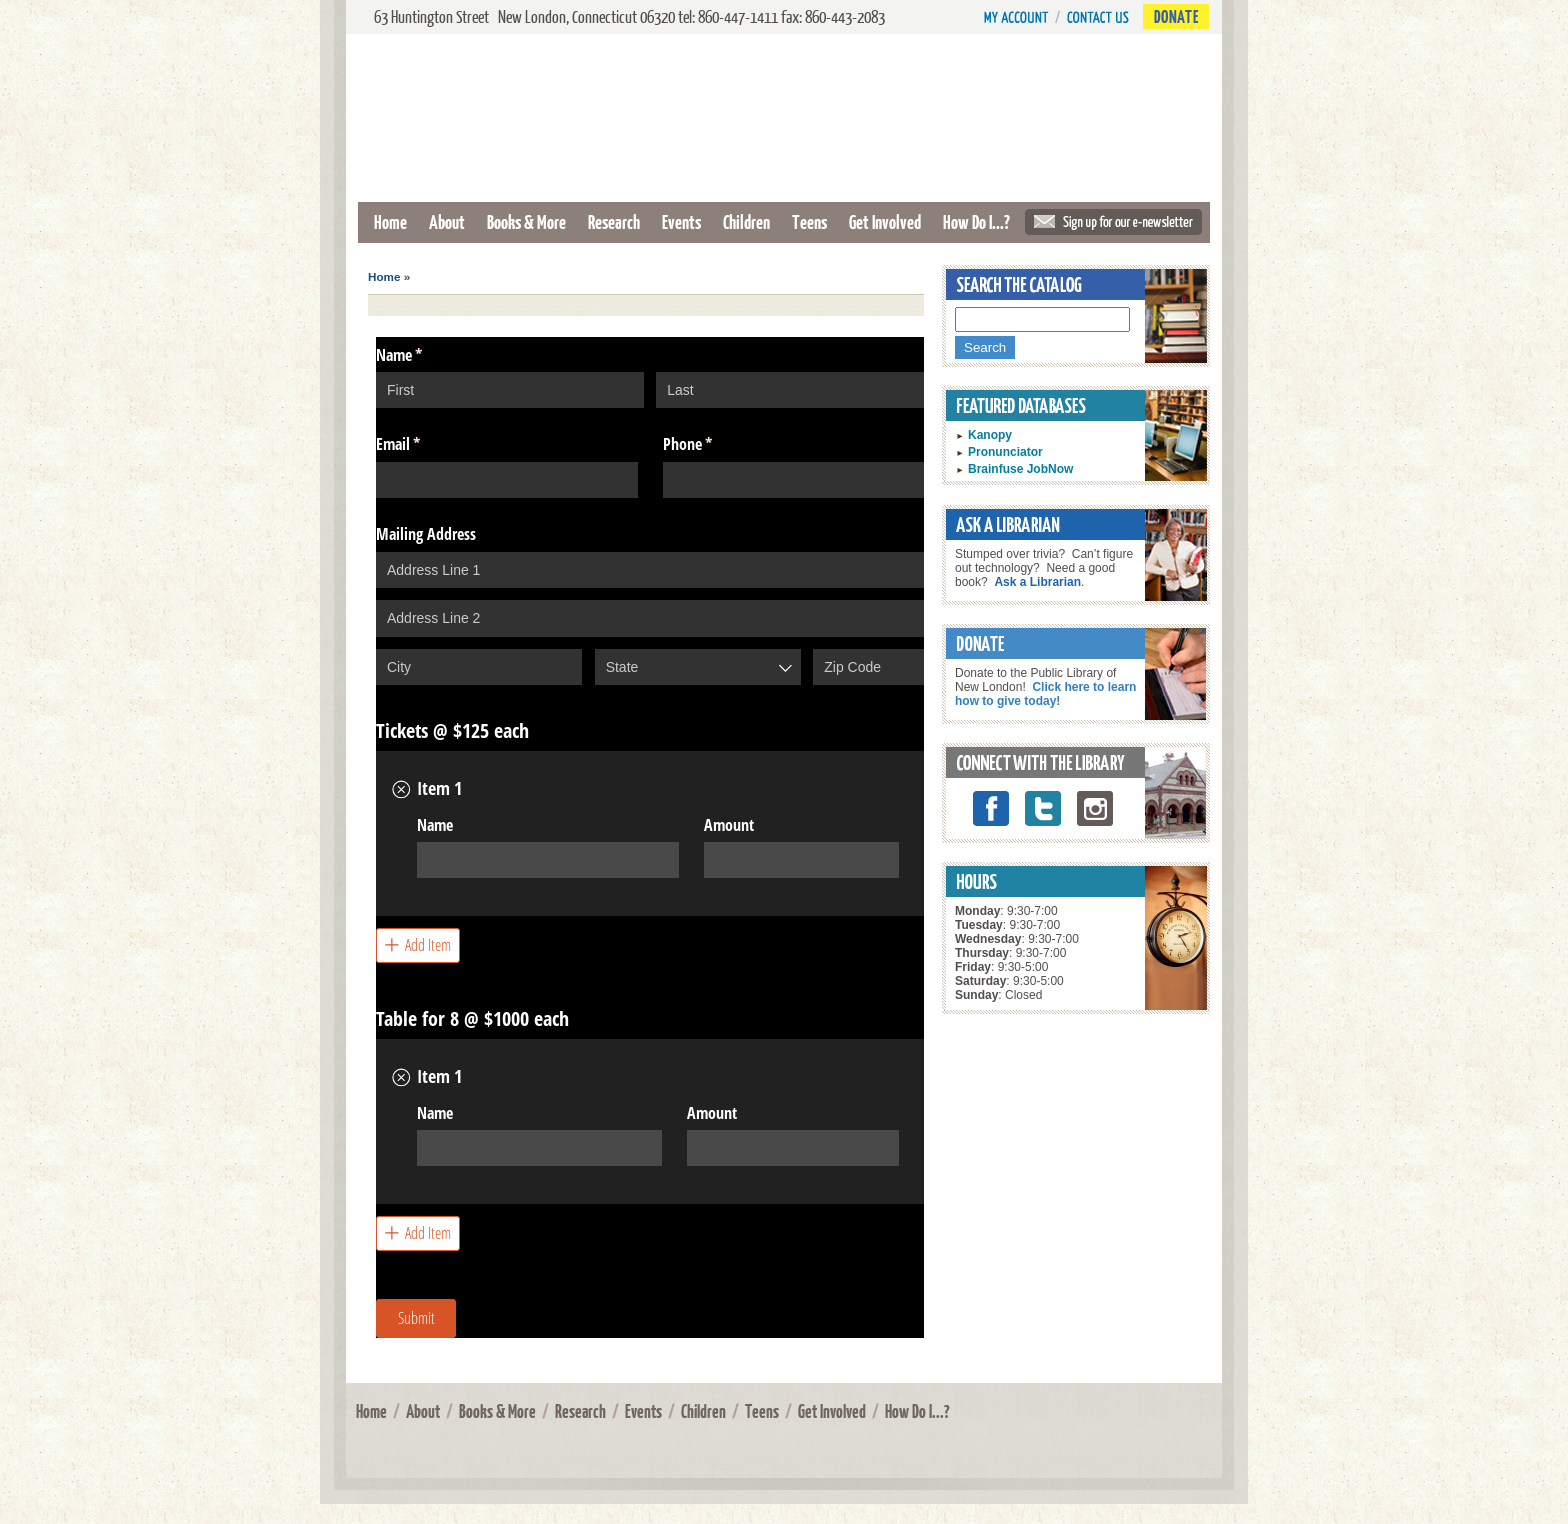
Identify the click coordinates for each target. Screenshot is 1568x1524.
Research (614, 221)
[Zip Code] (868, 667)
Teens (809, 221)
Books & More (526, 221)
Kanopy (990, 435)
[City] (479, 667)
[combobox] (698, 667)
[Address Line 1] (650, 570)
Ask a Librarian (1037, 582)
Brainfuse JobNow (1020, 469)
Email (424, 444)
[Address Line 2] (650, 618)
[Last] (790, 390)
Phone (713, 444)
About (447, 221)
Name (435, 825)
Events (681, 221)
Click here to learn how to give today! (1045, 694)
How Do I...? (976, 221)
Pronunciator (1005, 452)
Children (746, 221)
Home (390, 221)
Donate (1176, 16)
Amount (729, 825)
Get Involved (885, 221)
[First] (510, 390)
